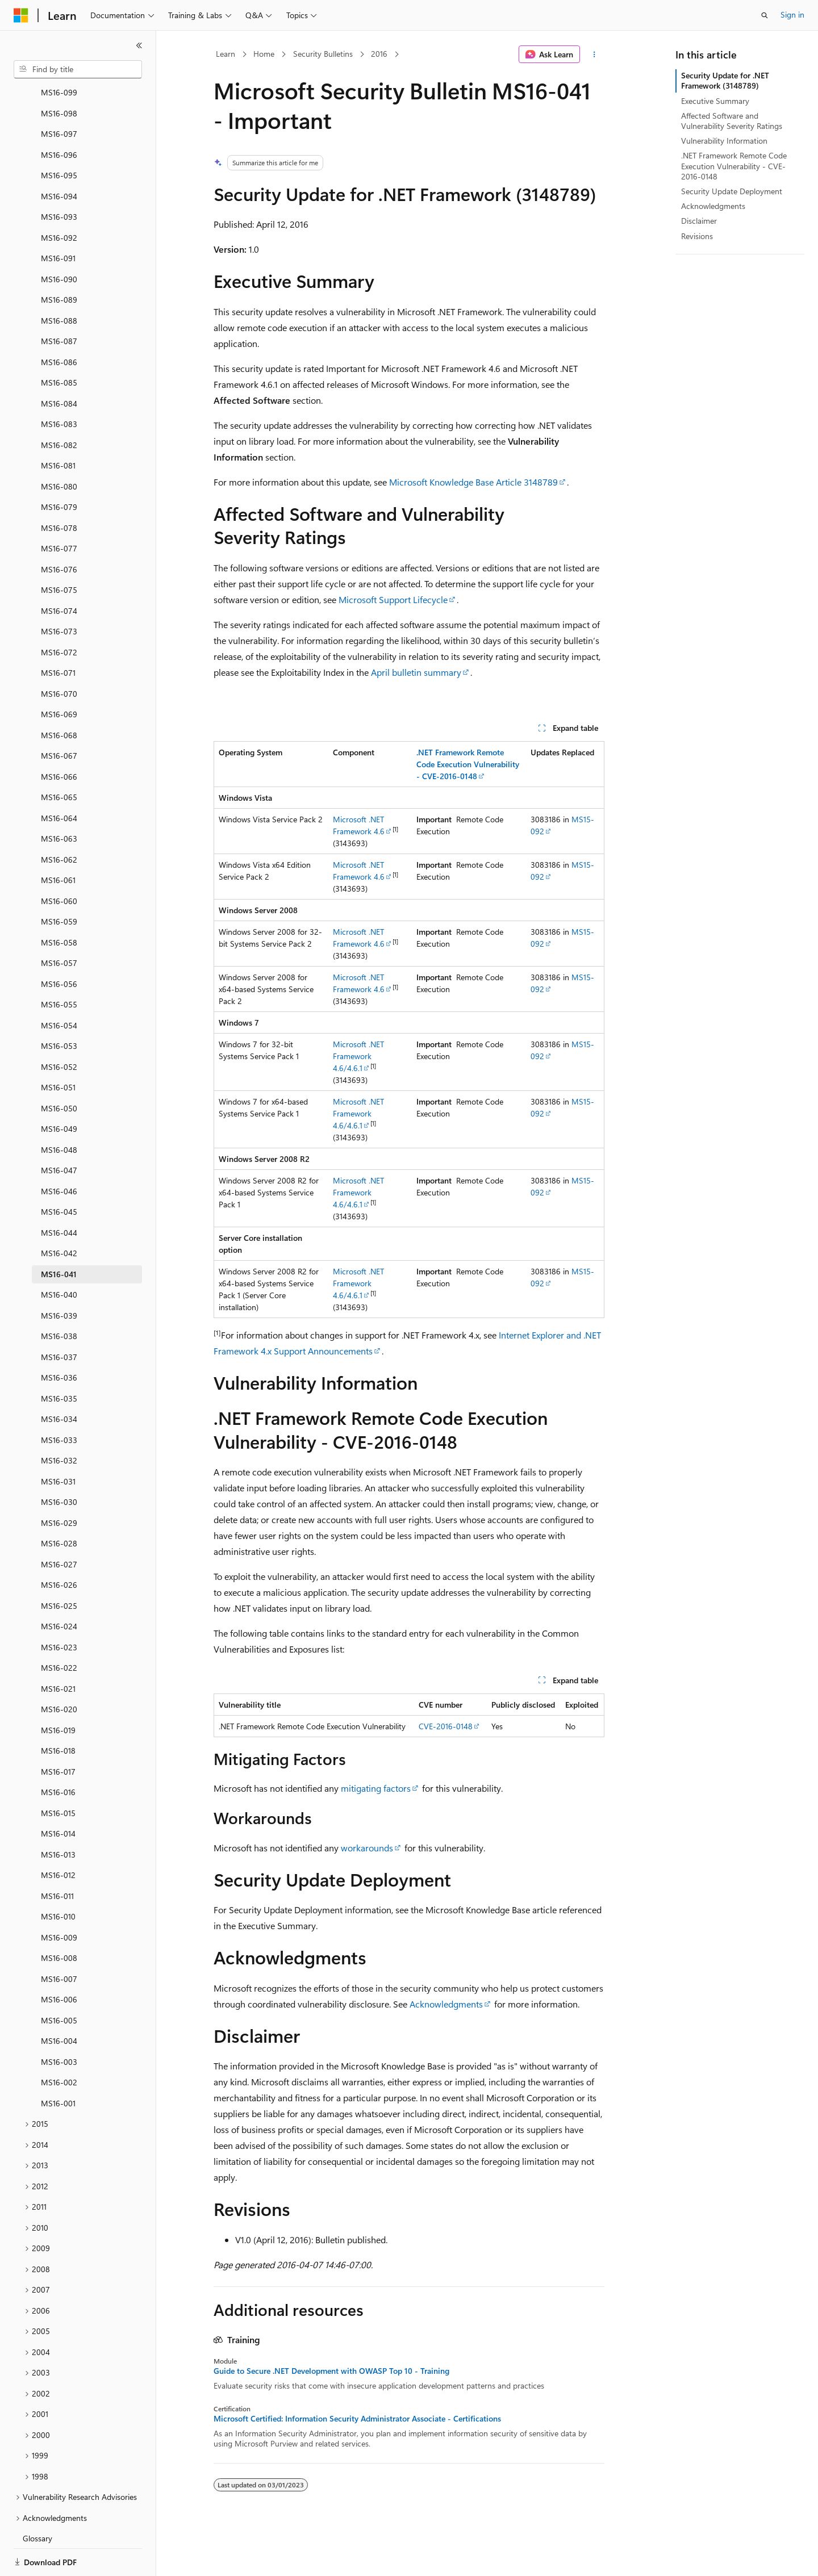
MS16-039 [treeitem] (59, 1276)
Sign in (792, 14)
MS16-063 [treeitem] (59, 799)
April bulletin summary (416, 672)
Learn (225, 53)
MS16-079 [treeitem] (59, 467)
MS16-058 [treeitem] (59, 903)
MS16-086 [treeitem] (59, 322)
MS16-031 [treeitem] (58, 1442)
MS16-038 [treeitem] (59, 1296)
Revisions (697, 236)
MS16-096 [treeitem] (59, 115)
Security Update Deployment (731, 191)
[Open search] (764, 15)
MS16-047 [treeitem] (59, 1131)
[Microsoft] (21, 15)
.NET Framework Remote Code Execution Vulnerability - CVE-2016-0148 (734, 165)
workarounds (367, 1848)
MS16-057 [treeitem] (59, 923)
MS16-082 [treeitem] (59, 405)
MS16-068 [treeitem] (59, 696)
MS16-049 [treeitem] (59, 1089)
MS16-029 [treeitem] (59, 1483)
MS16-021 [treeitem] (58, 1649)
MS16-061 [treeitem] (58, 840)
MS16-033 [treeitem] (59, 1400)
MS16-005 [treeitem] (59, 1981)
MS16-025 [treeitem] (59, 1566)
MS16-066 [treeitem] (59, 737)
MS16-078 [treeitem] (59, 488)
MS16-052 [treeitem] (59, 1027)
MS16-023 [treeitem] (59, 1608)
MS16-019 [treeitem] (58, 1691)
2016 (379, 53)
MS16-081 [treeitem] (58, 426)
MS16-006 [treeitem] (59, 1960)
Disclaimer (699, 220)
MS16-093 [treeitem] (59, 177)
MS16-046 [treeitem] (59, 1152)
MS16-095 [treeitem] (59, 136)
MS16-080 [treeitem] (59, 447)
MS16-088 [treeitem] (59, 281)
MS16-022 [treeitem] (59, 1628)
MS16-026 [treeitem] (59, 1545)
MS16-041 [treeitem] (59, 1235)
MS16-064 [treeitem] (59, 778)
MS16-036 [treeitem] (59, 1338)
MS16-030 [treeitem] (59, 1462)
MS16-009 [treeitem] (59, 1898)
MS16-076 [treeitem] (59, 530)
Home (263, 53)
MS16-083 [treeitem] (59, 384)
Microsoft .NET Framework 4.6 (359, 825)
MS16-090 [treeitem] (59, 240)
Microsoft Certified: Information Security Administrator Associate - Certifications (357, 2419)
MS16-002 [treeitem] (59, 2043)
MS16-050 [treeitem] (59, 1069)
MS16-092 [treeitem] (59, 198)
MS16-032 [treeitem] (59, 1421)
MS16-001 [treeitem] (58, 2064)
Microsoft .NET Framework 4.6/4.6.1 (358, 1056)
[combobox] (78, 69)
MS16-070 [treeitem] (59, 654)
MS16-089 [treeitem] (59, 260)
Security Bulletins (323, 53)
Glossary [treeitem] (37, 2499)
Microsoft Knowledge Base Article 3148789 (473, 482)
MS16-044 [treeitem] (59, 1193)
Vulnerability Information (724, 140)
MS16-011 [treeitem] (57, 1856)
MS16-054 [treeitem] (59, 986)
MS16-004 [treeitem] (59, 2001)
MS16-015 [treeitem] (58, 1773)
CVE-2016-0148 (446, 1726)
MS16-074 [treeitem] (59, 571)
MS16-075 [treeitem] (59, 550)
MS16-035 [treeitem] (59, 1359)
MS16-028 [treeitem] (59, 1504)
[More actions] (594, 54)
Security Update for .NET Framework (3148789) (725, 80)
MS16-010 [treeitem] (58, 1877)
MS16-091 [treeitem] (58, 219)
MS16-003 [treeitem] (59, 2022)
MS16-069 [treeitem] (59, 675)
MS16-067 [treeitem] (59, 716)
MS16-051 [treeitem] (58, 1048)
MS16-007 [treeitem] (59, 1939)
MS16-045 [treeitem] (59, 1172)
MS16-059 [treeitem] (59, 882)
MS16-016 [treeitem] (58, 1752)
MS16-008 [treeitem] (59, 1918)
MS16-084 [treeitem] (59, 364)
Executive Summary (715, 100)
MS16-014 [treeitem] (58, 1794)
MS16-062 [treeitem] (59, 820)
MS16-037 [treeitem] (59, 1317)
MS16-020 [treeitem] (59, 1670)
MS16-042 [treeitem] (59, 1213)
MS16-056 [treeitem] (59, 944)
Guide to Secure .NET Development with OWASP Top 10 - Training (331, 2371)
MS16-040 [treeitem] (59, 1255)
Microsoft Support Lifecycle (393, 599)
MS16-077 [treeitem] (59, 509)
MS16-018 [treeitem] (58, 1711)
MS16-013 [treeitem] (58, 1815)
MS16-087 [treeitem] (59, 301)
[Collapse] (139, 45)
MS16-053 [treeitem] (59, 1006)
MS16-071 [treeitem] (58, 633)
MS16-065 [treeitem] (59, 757)
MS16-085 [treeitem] (59, 343)
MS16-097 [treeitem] (59, 94)
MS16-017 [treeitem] (58, 1732)
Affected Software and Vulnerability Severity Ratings (731, 120)
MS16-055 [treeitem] (59, 965)
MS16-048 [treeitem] (59, 1110)
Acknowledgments (446, 2004)
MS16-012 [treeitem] (58, 1835)
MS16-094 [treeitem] (59, 157)
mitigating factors (376, 1788)
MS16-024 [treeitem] (59, 1587)
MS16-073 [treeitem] (59, 592)
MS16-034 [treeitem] (59, 1379)
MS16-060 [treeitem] (59, 861)
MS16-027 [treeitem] (59, 1525)
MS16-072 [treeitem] (59, 613)
